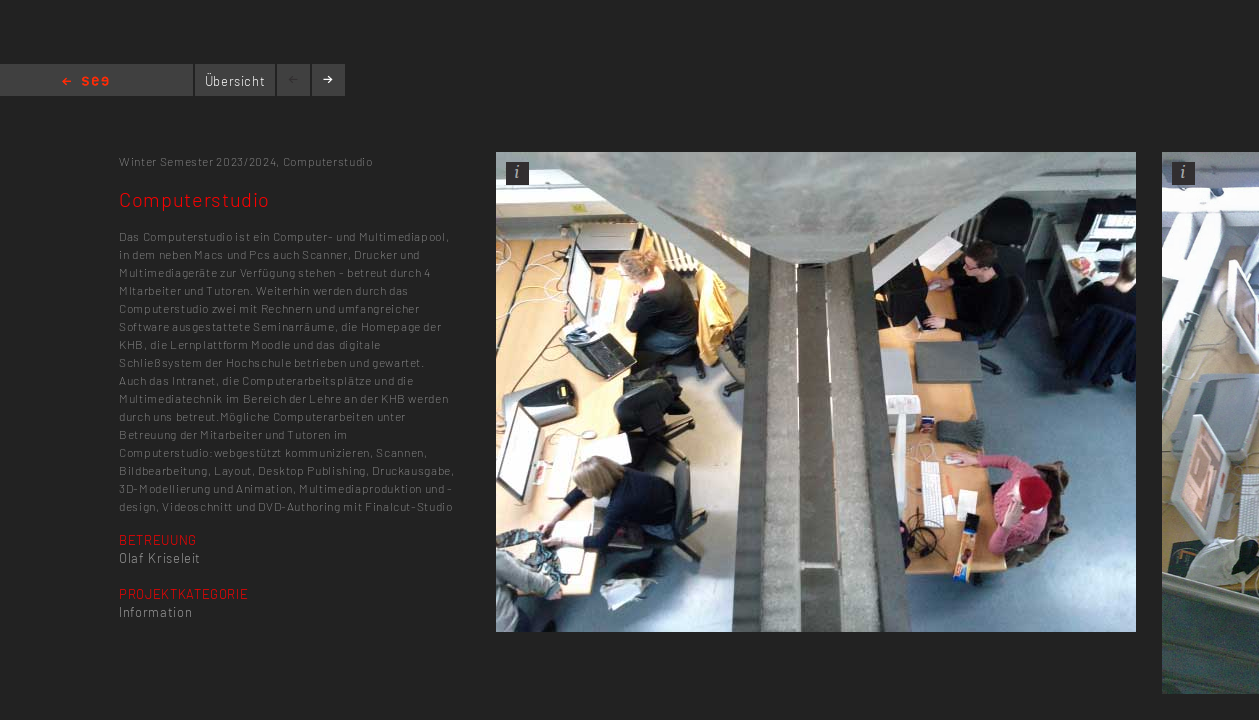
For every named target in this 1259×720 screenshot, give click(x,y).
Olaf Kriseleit (160, 558)
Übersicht (235, 81)
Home (85, 82)
